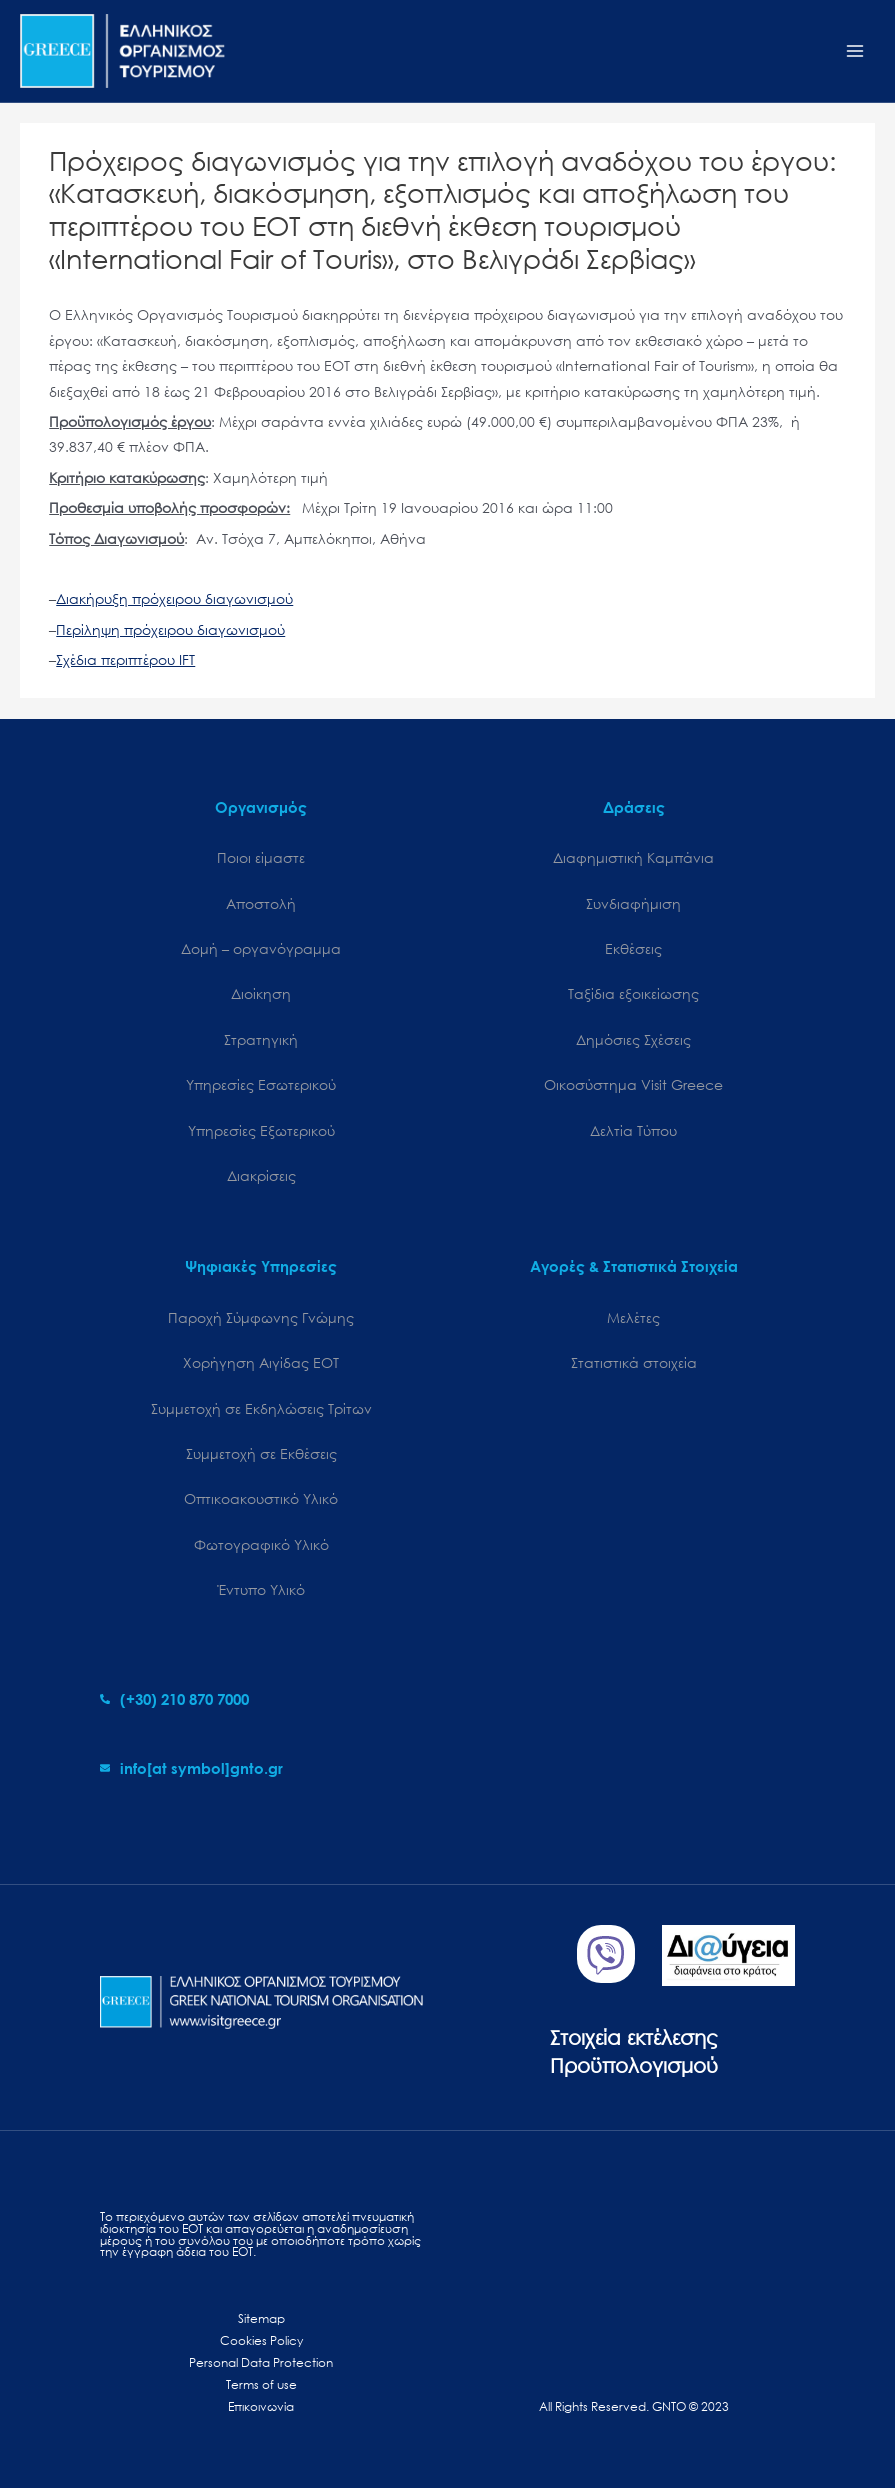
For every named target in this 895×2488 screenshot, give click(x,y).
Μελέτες (633, 1317)
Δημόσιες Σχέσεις (633, 1039)
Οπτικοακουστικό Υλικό (261, 1498)
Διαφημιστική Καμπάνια (633, 857)
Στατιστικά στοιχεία (634, 1362)
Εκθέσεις (633, 948)
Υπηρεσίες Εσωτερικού (261, 1084)
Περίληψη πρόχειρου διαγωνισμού (170, 629)
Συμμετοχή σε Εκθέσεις (261, 1453)
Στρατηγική (261, 1039)
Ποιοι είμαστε (261, 857)
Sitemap (261, 2318)
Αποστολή (261, 903)
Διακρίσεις (261, 1175)
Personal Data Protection (261, 2362)
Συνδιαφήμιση (633, 903)
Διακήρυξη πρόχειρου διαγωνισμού (174, 598)
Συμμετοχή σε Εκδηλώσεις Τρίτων (261, 1408)
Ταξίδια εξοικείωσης (633, 993)
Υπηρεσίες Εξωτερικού (261, 1130)
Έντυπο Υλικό (261, 1589)
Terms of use (261, 2384)
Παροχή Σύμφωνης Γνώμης (261, 1317)
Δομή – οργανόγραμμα (261, 948)
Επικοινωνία (261, 2406)
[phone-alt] (174, 1699)
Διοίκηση (261, 993)
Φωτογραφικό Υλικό (261, 1544)
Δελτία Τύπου (633, 1130)
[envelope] (191, 1768)
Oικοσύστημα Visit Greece (633, 1084)
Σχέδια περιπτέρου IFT (125, 659)
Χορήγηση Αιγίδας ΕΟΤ (261, 1362)
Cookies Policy (261, 2340)
